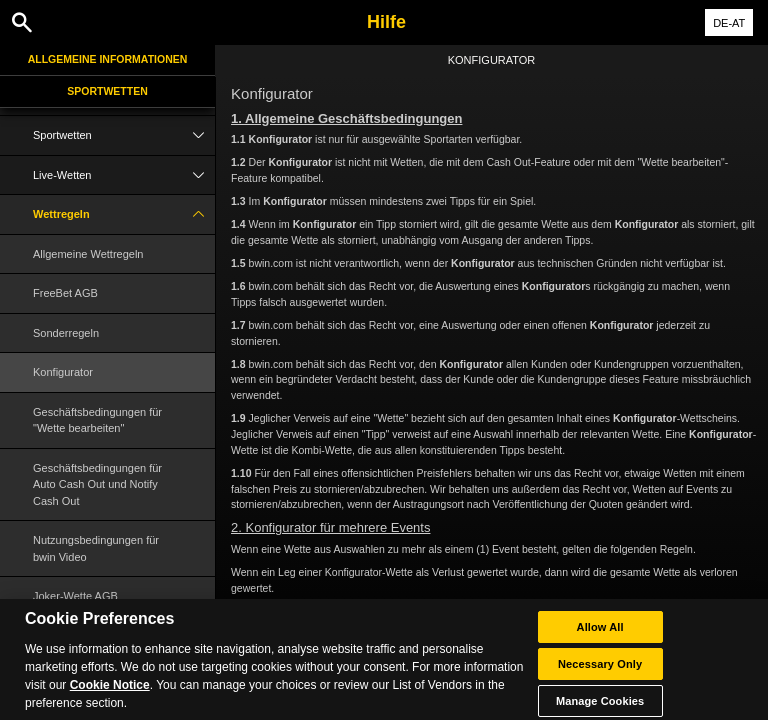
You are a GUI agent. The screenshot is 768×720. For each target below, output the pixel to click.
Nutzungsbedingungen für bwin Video (96, 548)
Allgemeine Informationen (108, 59)
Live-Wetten (124, 175)
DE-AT (729, 23)
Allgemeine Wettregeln (88, 254)
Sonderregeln (66, 333)
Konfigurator (63, 372)
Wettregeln (124, 214)
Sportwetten (107, 91)
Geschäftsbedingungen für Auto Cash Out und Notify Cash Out (97, 484)
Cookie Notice (110, 694)
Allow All (600, 636)
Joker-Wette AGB (75, 596)
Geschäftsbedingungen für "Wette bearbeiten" (97, 420)
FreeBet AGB (65, 293)
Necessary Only (600, 673)
